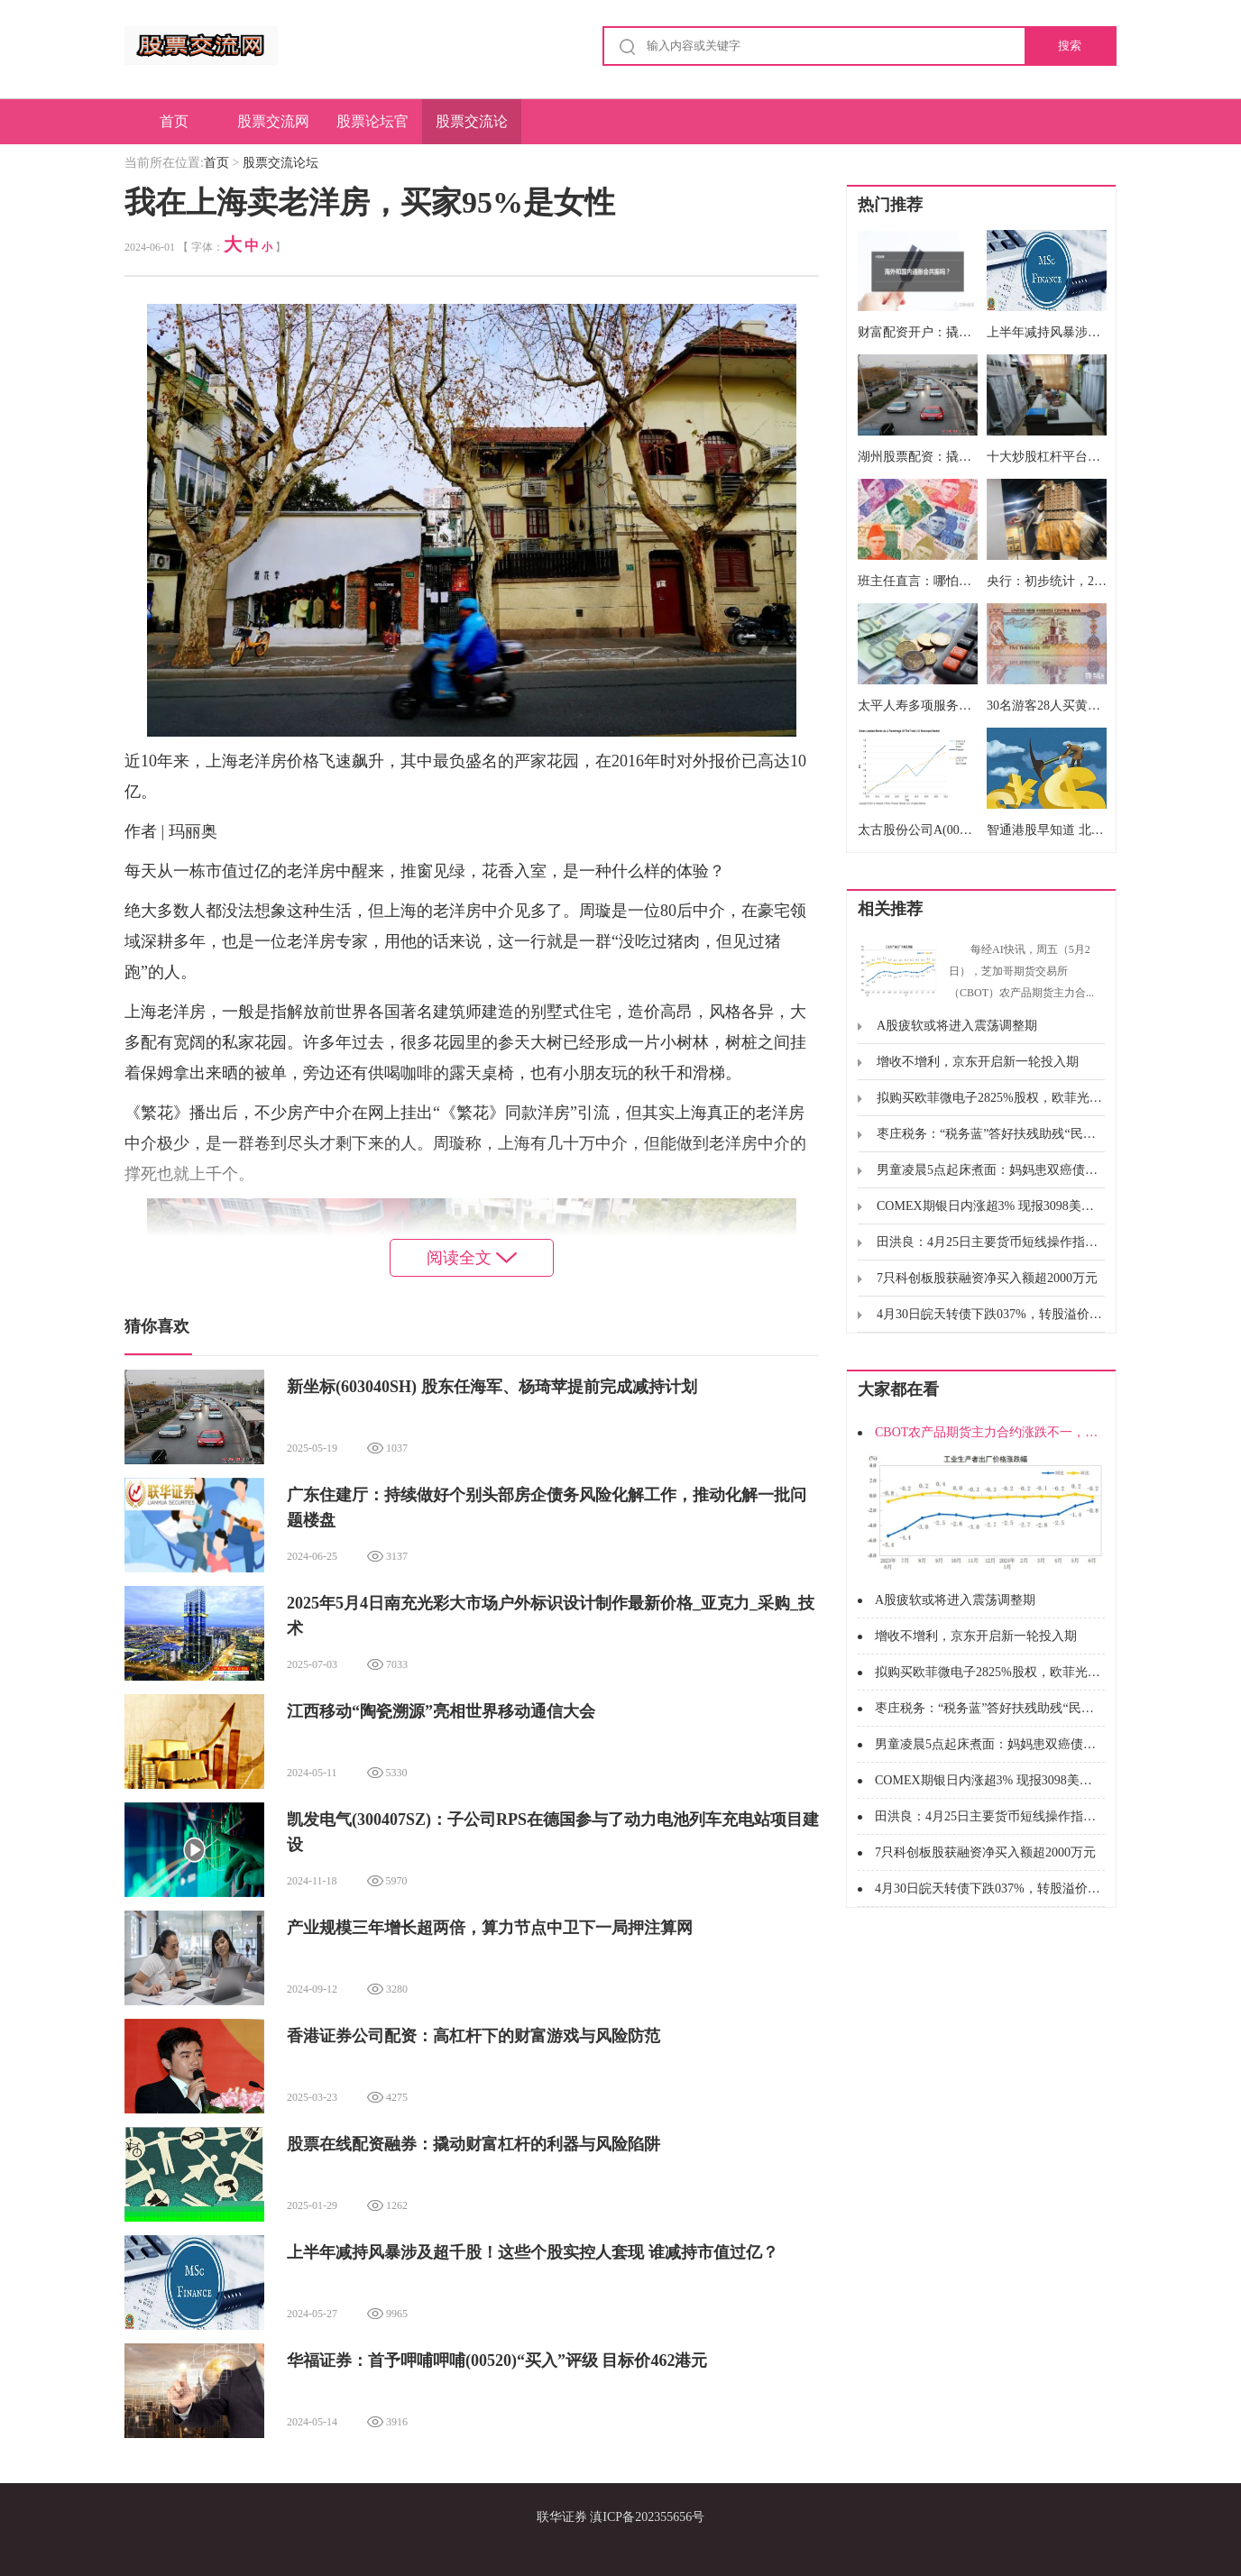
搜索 (1069, 45)
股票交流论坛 (472, 129)
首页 (174, 121)
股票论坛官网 (372, 129)
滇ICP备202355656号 (647, 2517)
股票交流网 (273, 121)
